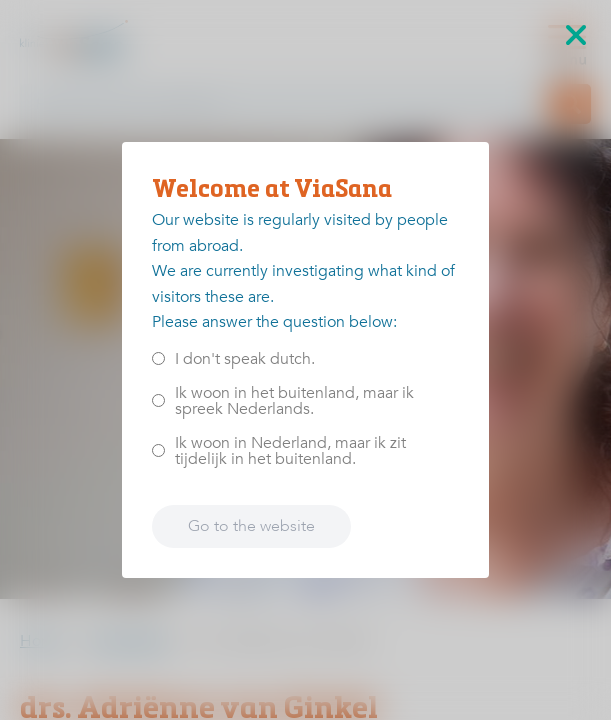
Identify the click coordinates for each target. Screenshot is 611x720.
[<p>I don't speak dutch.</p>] (158, 358)
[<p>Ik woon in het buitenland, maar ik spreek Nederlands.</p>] (158, 400)
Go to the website (251, 526)
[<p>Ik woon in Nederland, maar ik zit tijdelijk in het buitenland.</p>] (158, 450)
